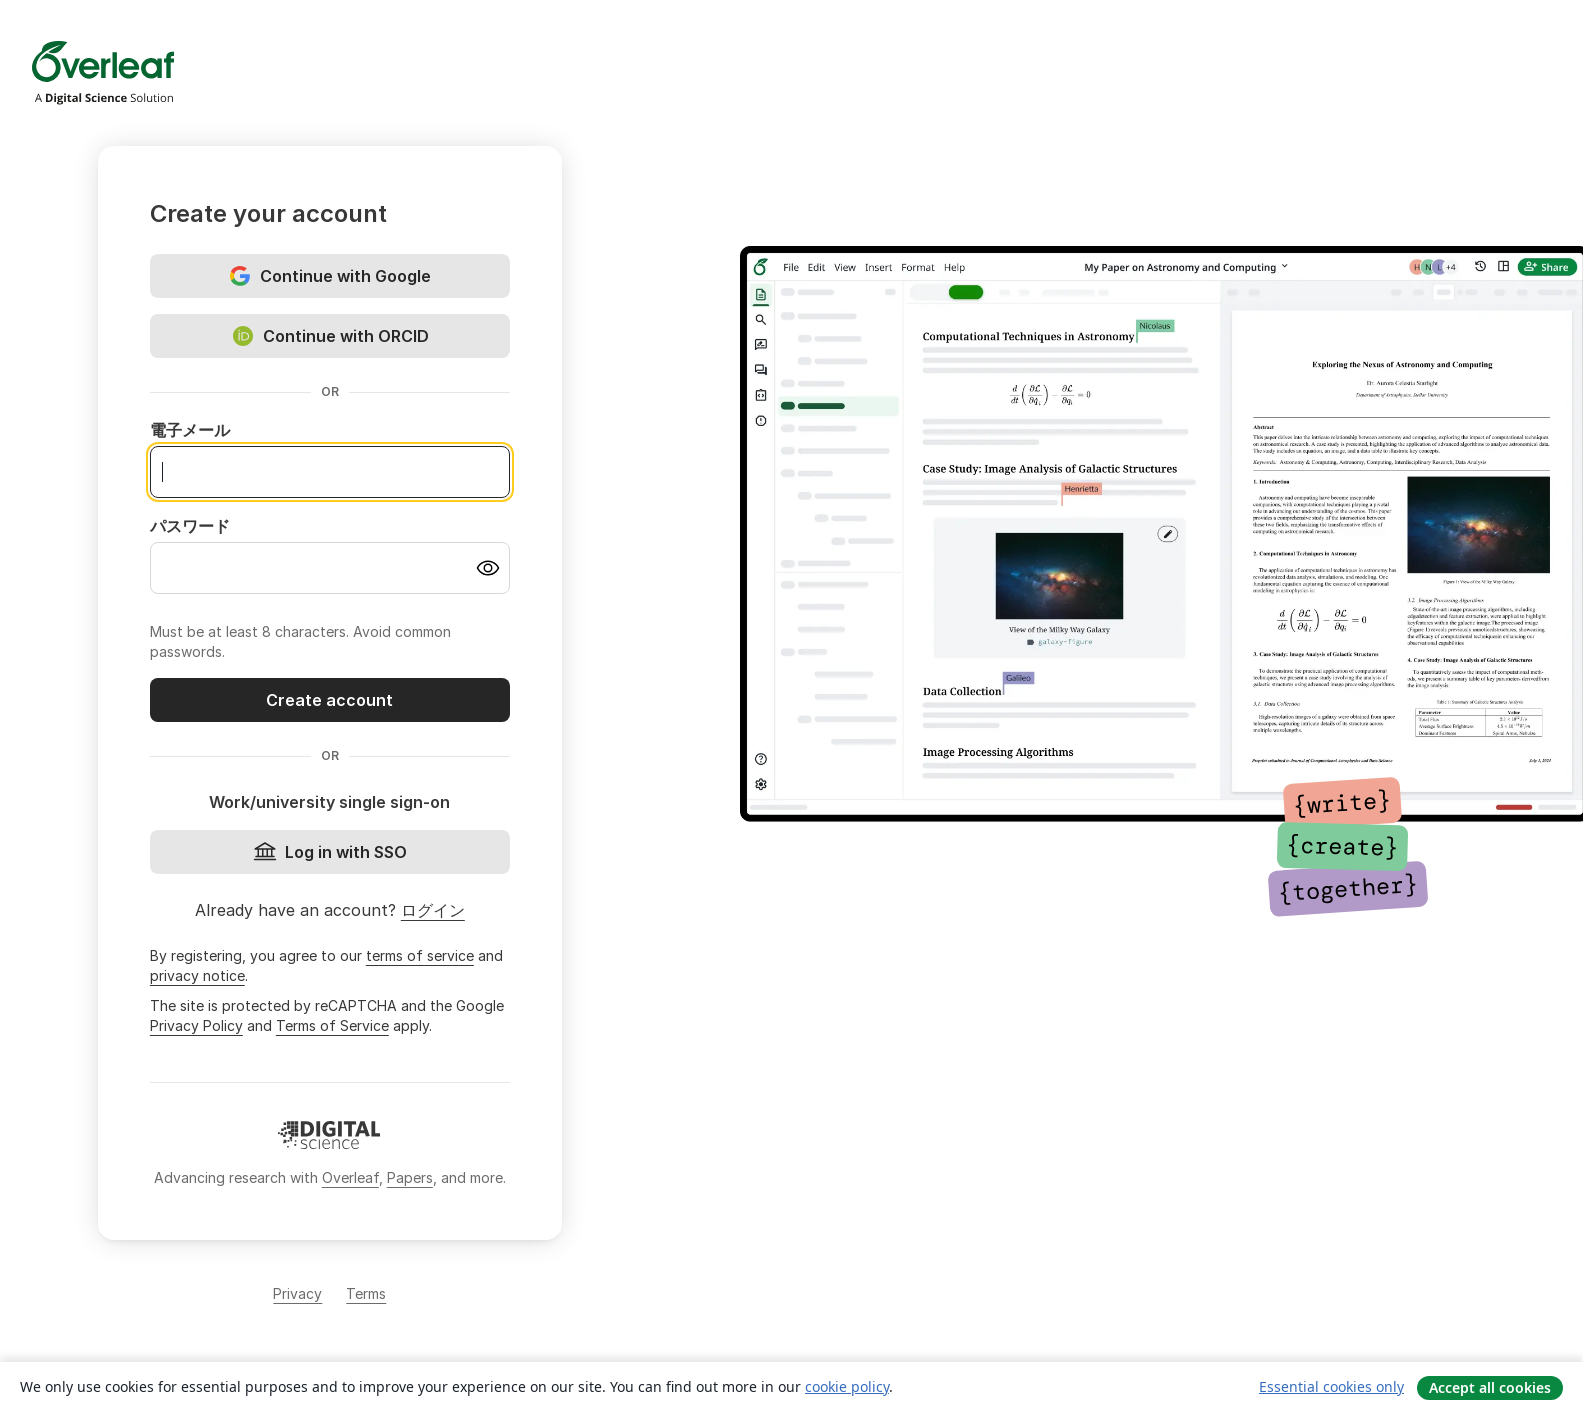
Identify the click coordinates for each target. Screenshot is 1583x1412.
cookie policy (847, 1386)
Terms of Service (332, 1025)
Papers (410, 1177)
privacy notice (197, 975)
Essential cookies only (1331, 1386)
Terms (366, 1293)
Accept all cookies (1490, 1387)
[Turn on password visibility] (488, 568)
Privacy (297, 1293)
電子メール (190, 430)
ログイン (433, 910)
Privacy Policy (196, 1025)
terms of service (420, 955)
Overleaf (350, 1177)
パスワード (190, 526)
